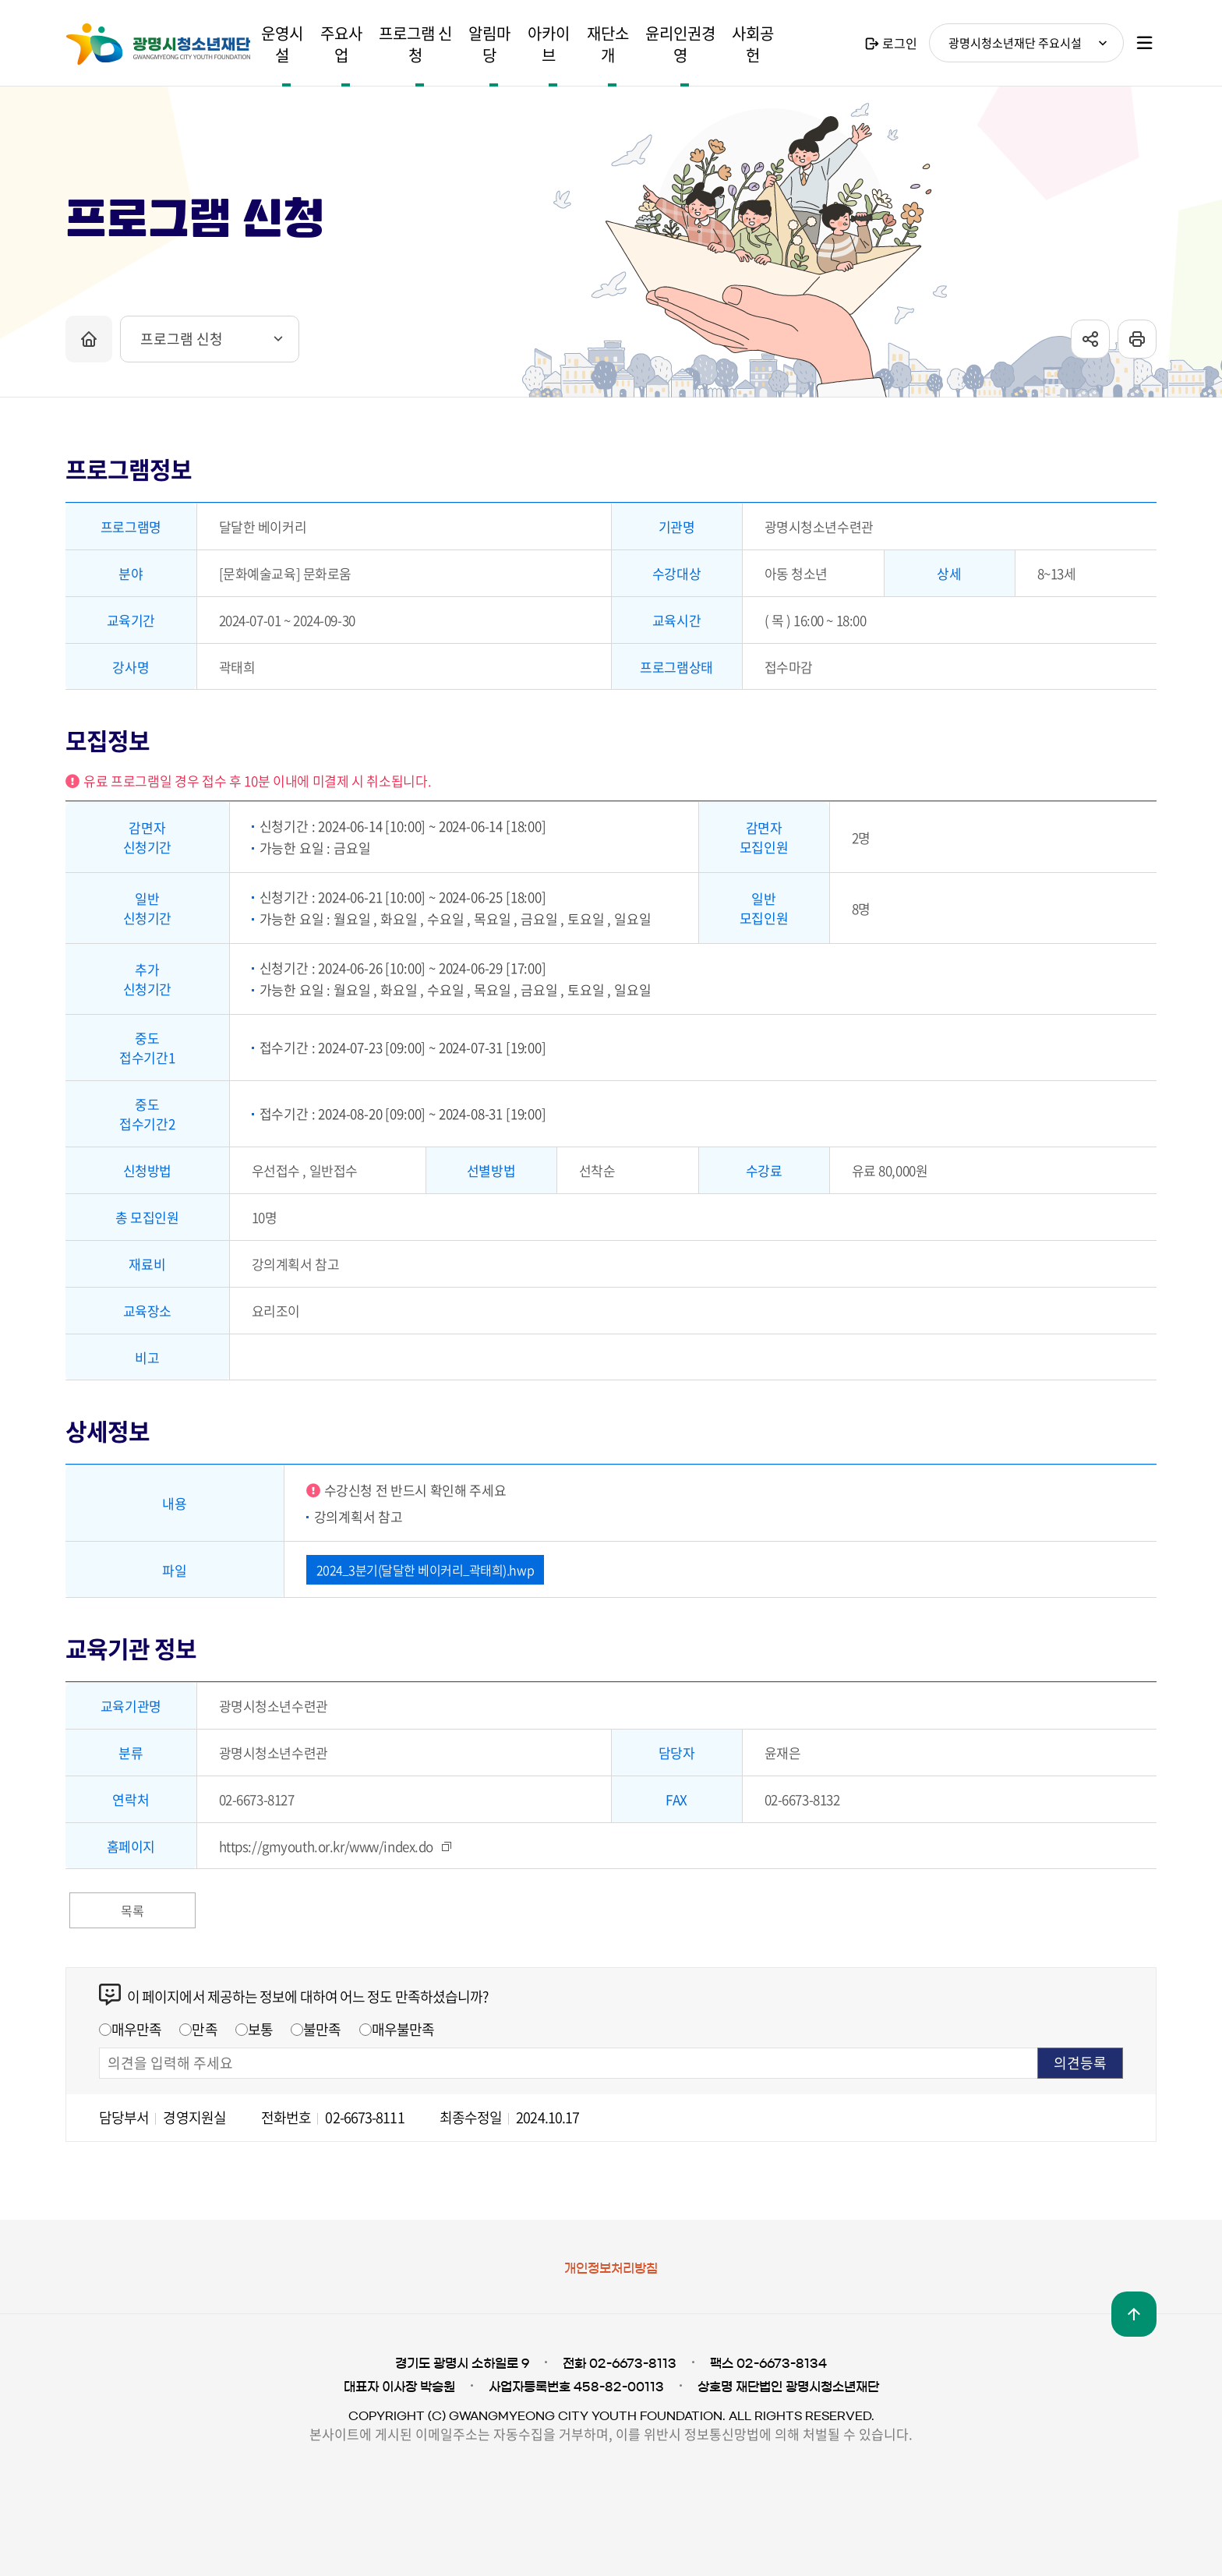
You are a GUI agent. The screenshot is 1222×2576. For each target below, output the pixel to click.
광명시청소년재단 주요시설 (1015, 42)
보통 (260, 2029)
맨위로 (1134, 2314)
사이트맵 (1145, 42)
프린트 (1137, 347)
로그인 (899, 43)
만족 (204, 2029)
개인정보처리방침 (611, 2268)
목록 (132, 1910)
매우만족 (136, 2029)
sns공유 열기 (1090, 347)
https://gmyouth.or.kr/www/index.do (326, 1846)
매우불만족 (403, 2029)
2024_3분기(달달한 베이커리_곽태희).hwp (425, 1569)
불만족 (322, 2029)
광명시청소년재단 (157, 44)
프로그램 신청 (181, 347)
